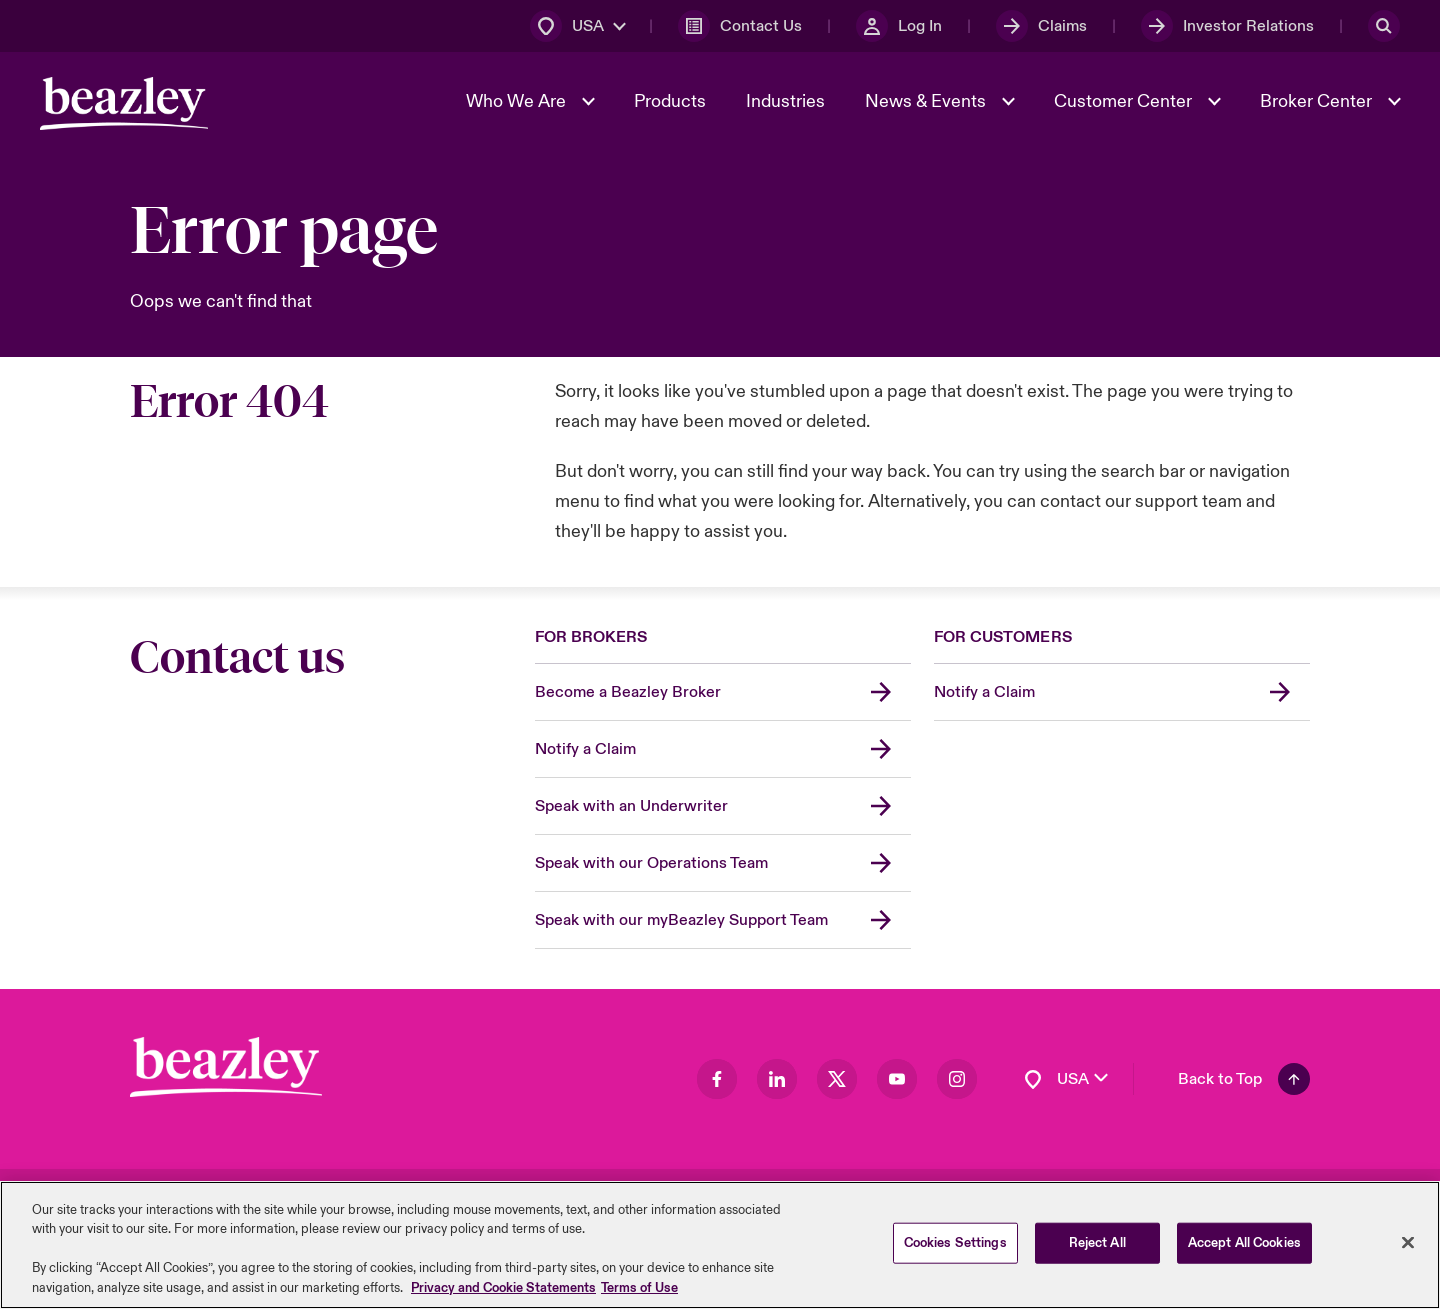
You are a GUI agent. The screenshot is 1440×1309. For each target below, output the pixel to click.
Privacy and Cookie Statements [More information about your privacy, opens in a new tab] (503, 1296)
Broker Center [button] (1318, 101)
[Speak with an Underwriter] (723, 806)
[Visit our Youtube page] (897, 1079)
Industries (785, 101)
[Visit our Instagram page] (957, 1079)
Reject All (1097, 1250)
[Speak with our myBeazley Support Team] (723, 920)
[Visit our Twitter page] (837, 1079)
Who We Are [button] (518, 101)
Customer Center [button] (1125, 101)
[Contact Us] (740, 26)
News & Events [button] (927, 101)
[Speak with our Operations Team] (723, 863)
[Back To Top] (1244, 1079)
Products (670, 101)
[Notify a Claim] (723, 749)
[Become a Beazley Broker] (723, 692)
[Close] (1408, 1250)
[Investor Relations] (1227, 26)
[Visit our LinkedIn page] (777, 1079)
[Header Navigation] (124, 103)
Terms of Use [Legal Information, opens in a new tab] (639, 1296)
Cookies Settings (955, 1250)
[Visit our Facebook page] (717, 1079)
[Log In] (899, 26)
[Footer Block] (226, 1067)
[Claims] (1041, 26)
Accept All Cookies (1244, 1250)
